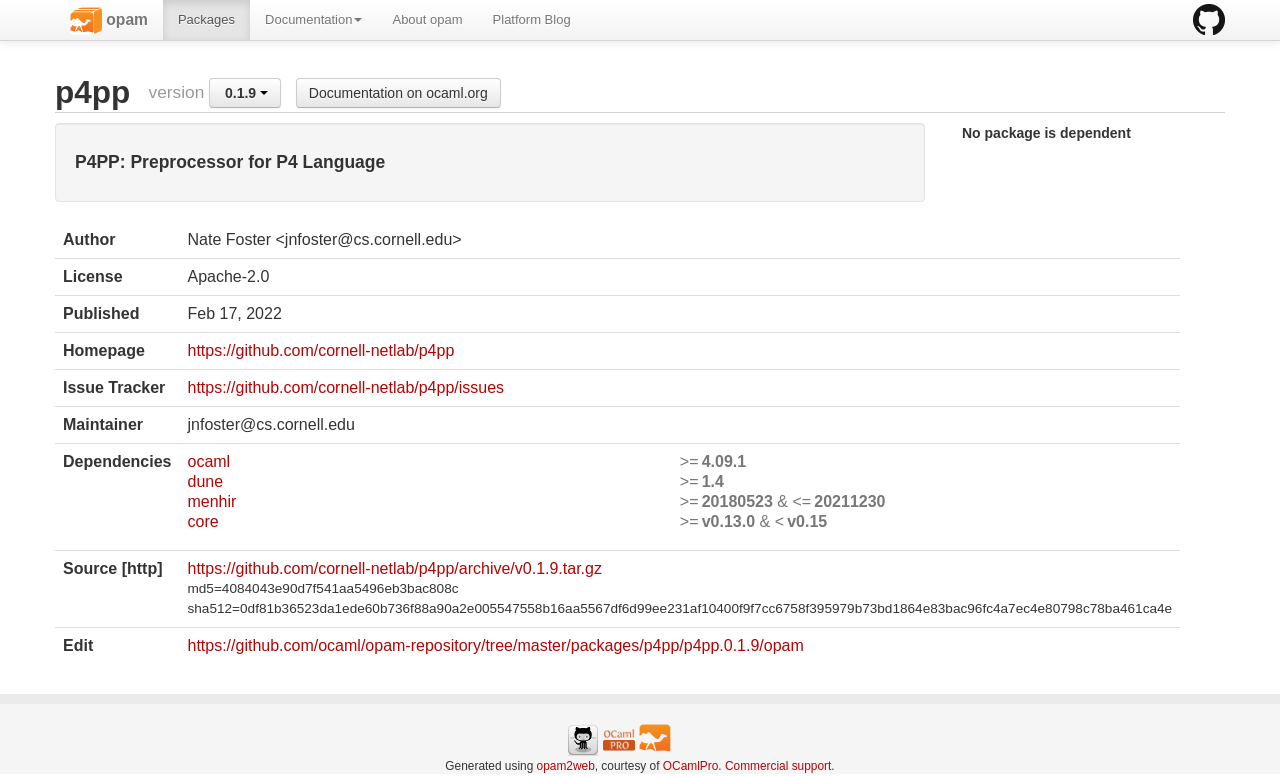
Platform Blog (532, 19)
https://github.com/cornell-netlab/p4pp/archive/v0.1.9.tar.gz (394, 568)
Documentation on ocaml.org (398, 93)
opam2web (566, 766)
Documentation (313, 19)
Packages (206, 19)
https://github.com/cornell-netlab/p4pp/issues (345, 387)
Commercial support (778, 766)
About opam (427, 19)
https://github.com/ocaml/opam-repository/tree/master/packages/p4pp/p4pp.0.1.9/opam (495, 645)
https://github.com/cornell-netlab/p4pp (320, 350)
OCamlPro (691, 766)
